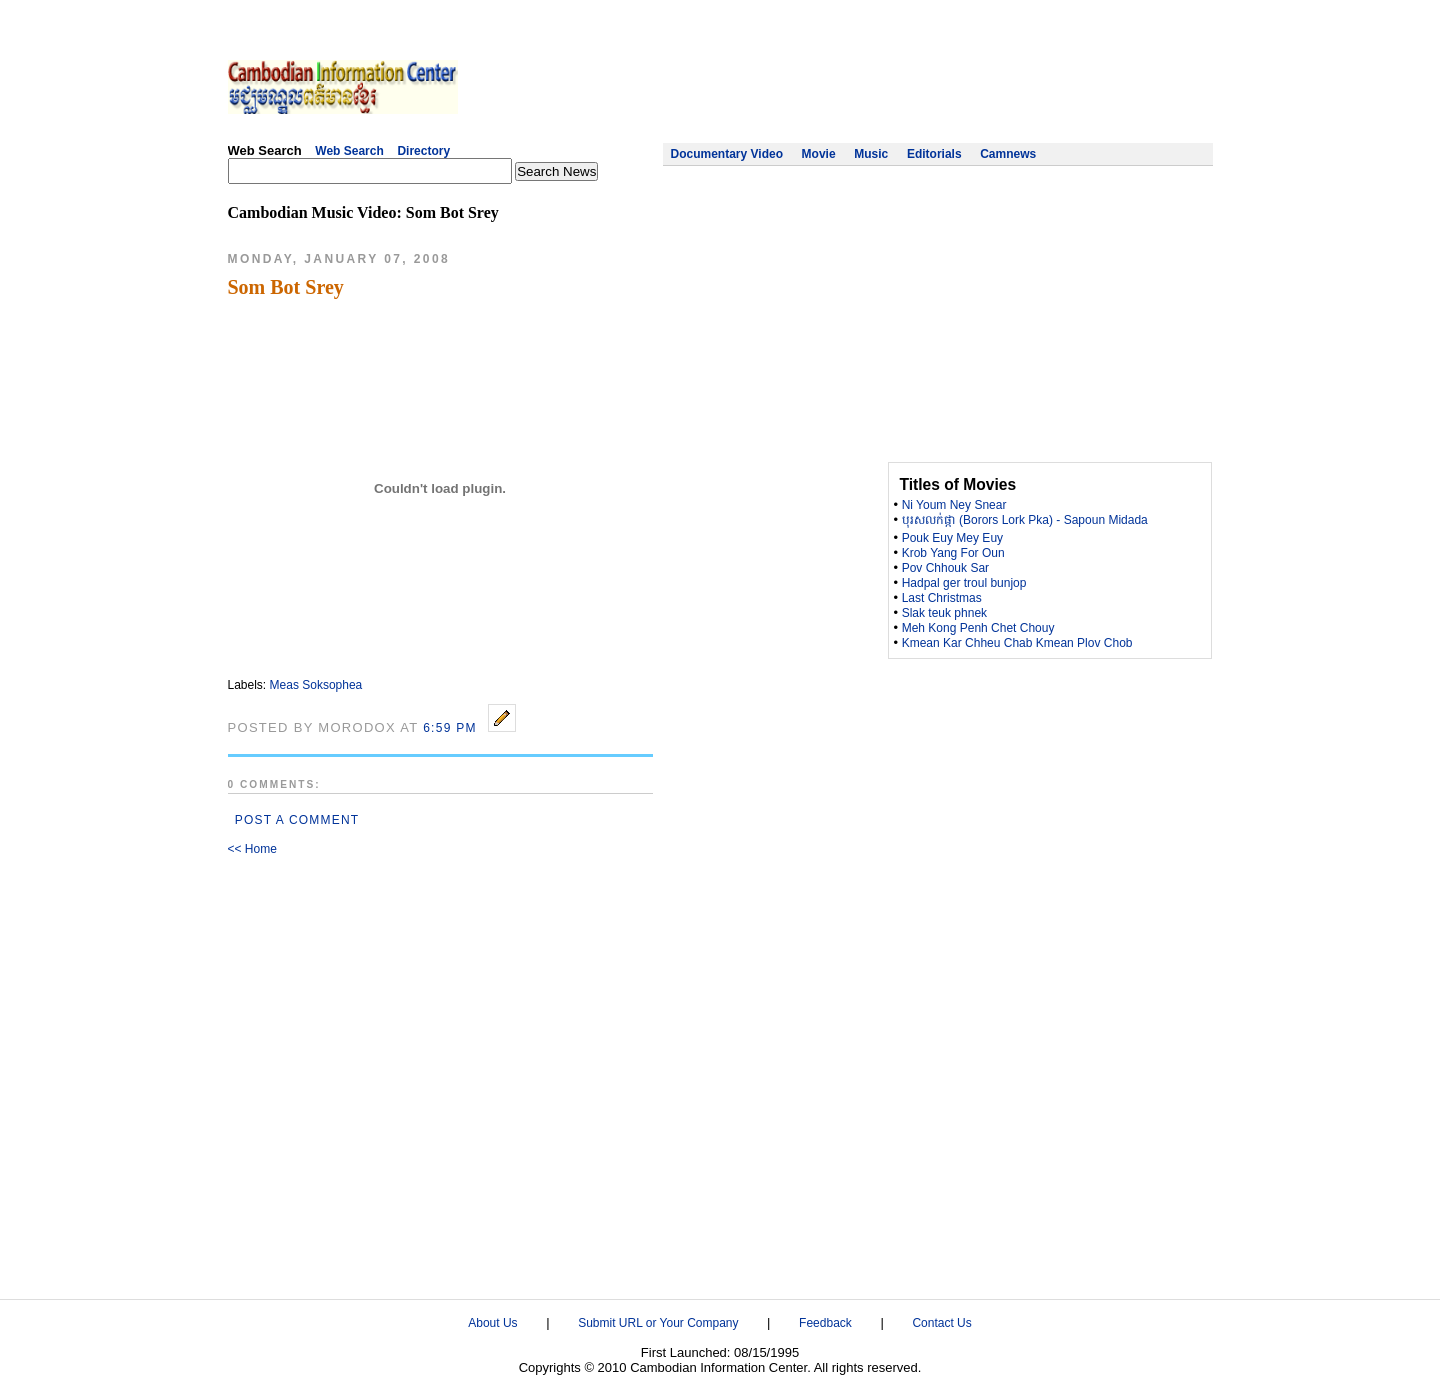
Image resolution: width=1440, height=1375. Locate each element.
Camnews (1008, 154)
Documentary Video (727, 154)
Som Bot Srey (286, 287)
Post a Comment (297, 820)
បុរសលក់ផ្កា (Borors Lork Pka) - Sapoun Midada (1025, 520)
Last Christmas (942, 598)
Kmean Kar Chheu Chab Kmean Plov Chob (1017, 643)
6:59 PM (450, 728)
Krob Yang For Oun (953, 553)
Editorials (934, 154)
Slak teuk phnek (944, 613)
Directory (423, 151)
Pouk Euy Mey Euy (952, 538)
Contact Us (941, 1323)
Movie (819, 154)
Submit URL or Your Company (658, 1323)
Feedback (825, 1323)
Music (871, 154)
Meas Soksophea (316, 685)
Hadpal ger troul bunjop (964, 583)
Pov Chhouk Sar (945, 568)
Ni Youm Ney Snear (954, 505)
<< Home (252, 849)
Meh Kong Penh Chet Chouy (978, 628)
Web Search (349, 151)
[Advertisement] (849, 85)
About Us (492, 1323)
